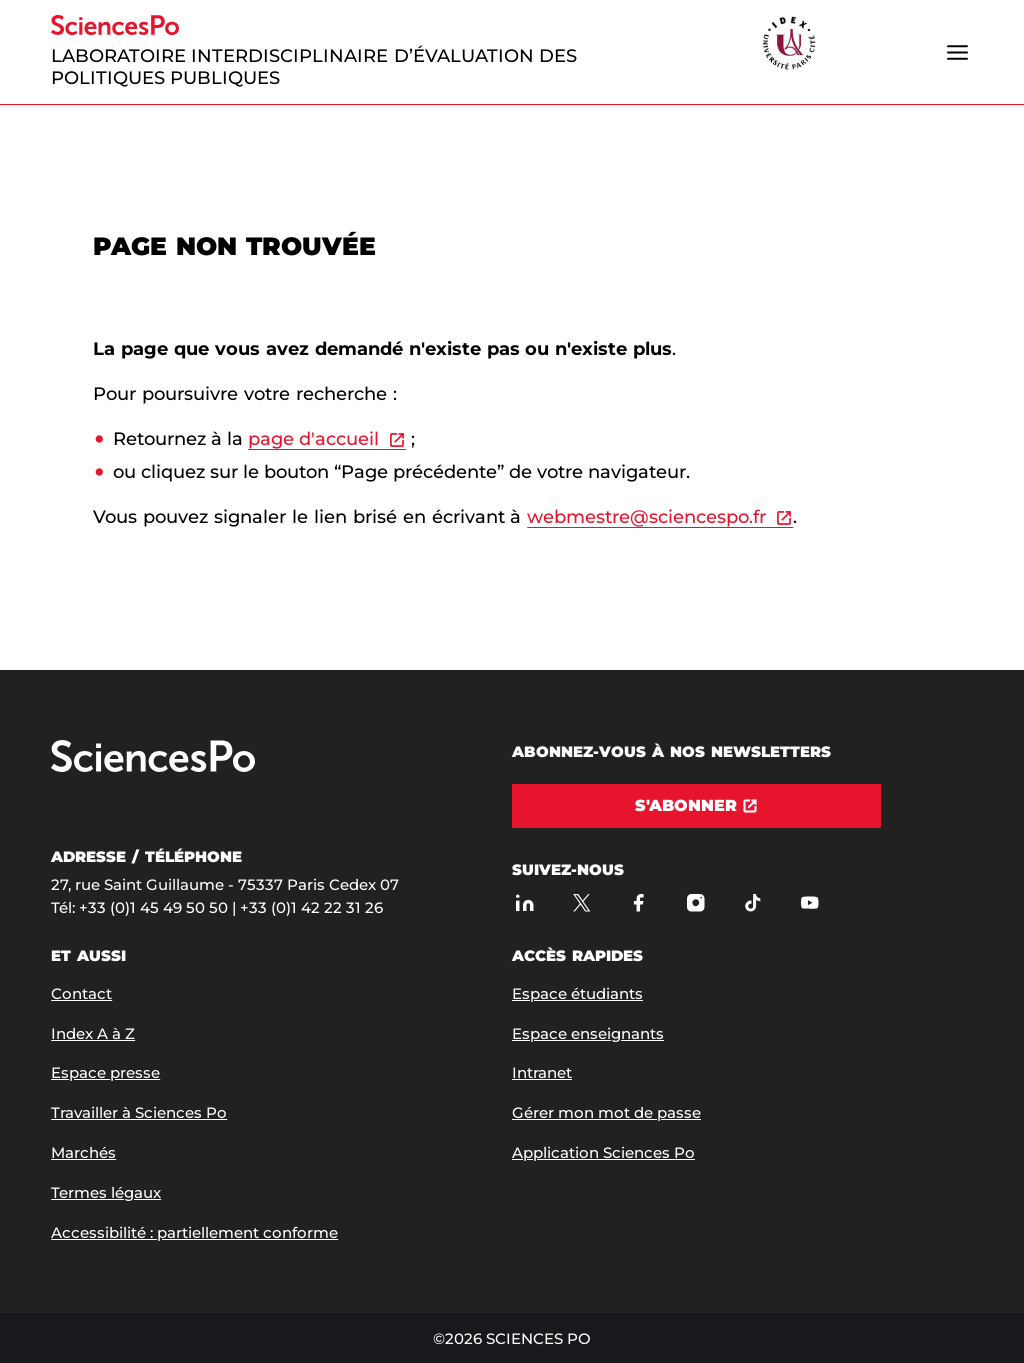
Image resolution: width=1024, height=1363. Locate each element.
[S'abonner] (696, 806)
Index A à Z (93, 1033)
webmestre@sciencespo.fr (646, 517)
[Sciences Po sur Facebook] (638, 902)
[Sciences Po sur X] (581, 902)
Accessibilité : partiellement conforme (194, 1232)
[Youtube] (809, 902)
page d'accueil (313, 439)
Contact (81, 993)
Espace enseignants (588, 1033)
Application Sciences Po (603, 1152)
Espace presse (105, 1072)
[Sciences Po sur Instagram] (695, 902)
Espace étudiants (577, 993)
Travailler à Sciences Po (139, 1112)
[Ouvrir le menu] (958, 52)
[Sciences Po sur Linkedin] (524, 902)
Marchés (83, 1152)
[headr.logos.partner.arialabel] (789, 44)
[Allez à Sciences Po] (153, 767)
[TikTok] (752, 902)
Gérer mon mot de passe (606, 1112)
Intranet (542, 1072)
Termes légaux (106, 1192)
